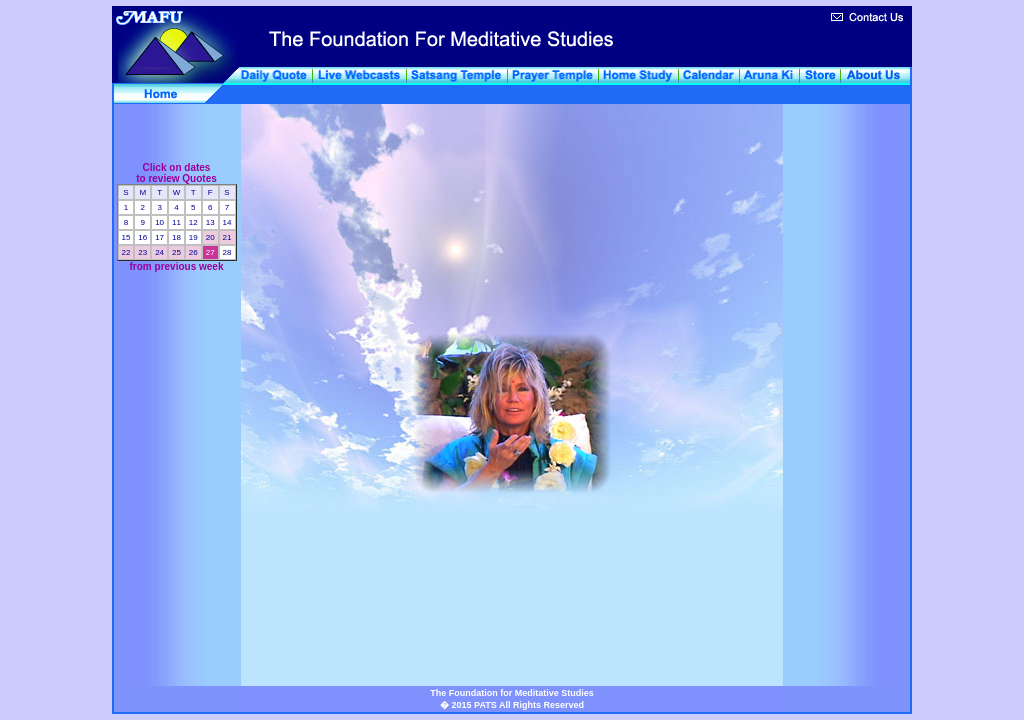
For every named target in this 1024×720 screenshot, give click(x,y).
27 (209, 252)
